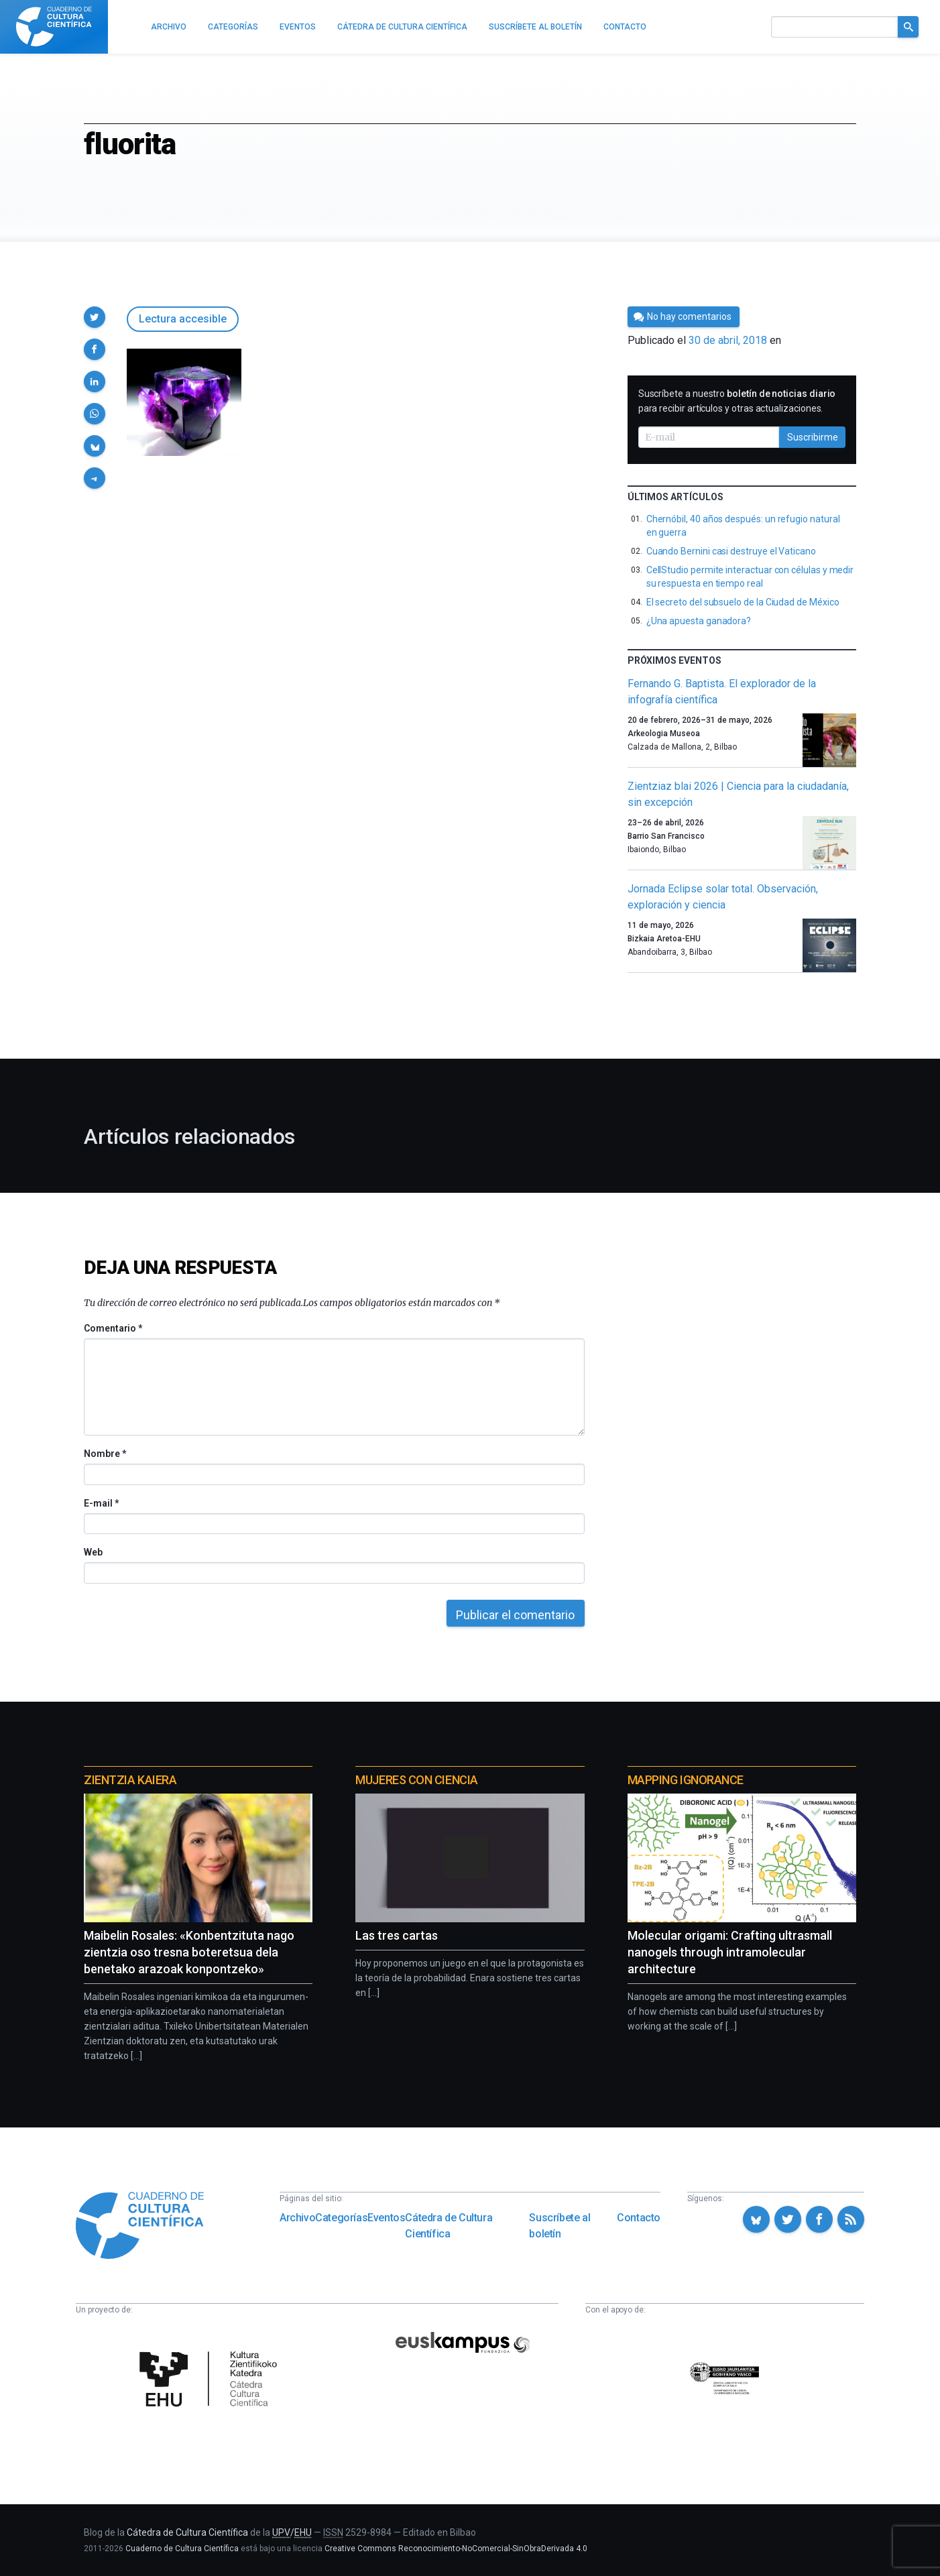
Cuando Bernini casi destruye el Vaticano (731, 551)
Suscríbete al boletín (559, 2225)
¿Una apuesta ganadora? (698, 621)
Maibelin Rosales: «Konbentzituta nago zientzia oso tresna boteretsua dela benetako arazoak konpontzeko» (189, 1952)
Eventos (386, 2217)
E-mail (101, 1503)
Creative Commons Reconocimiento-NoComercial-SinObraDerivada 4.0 (456, 2548)
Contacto (638, 2217)
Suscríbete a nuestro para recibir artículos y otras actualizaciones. (737, 401)
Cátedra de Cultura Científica (448, 2225)
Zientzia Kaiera (130, 1780)
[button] (94, 317)
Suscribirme (812, 437)
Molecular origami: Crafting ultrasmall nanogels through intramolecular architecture (730, 1952)
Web (93, 1552)
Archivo (297, 2217)
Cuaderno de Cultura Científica (182, 2548)
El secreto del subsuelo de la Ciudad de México (742, 602)
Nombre (104, 1453)
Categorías (341, 2217)
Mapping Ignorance (686, 1780)
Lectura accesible (183, 318)
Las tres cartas (396, 1935)
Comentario (113, 1328)
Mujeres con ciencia (416, 1780)
